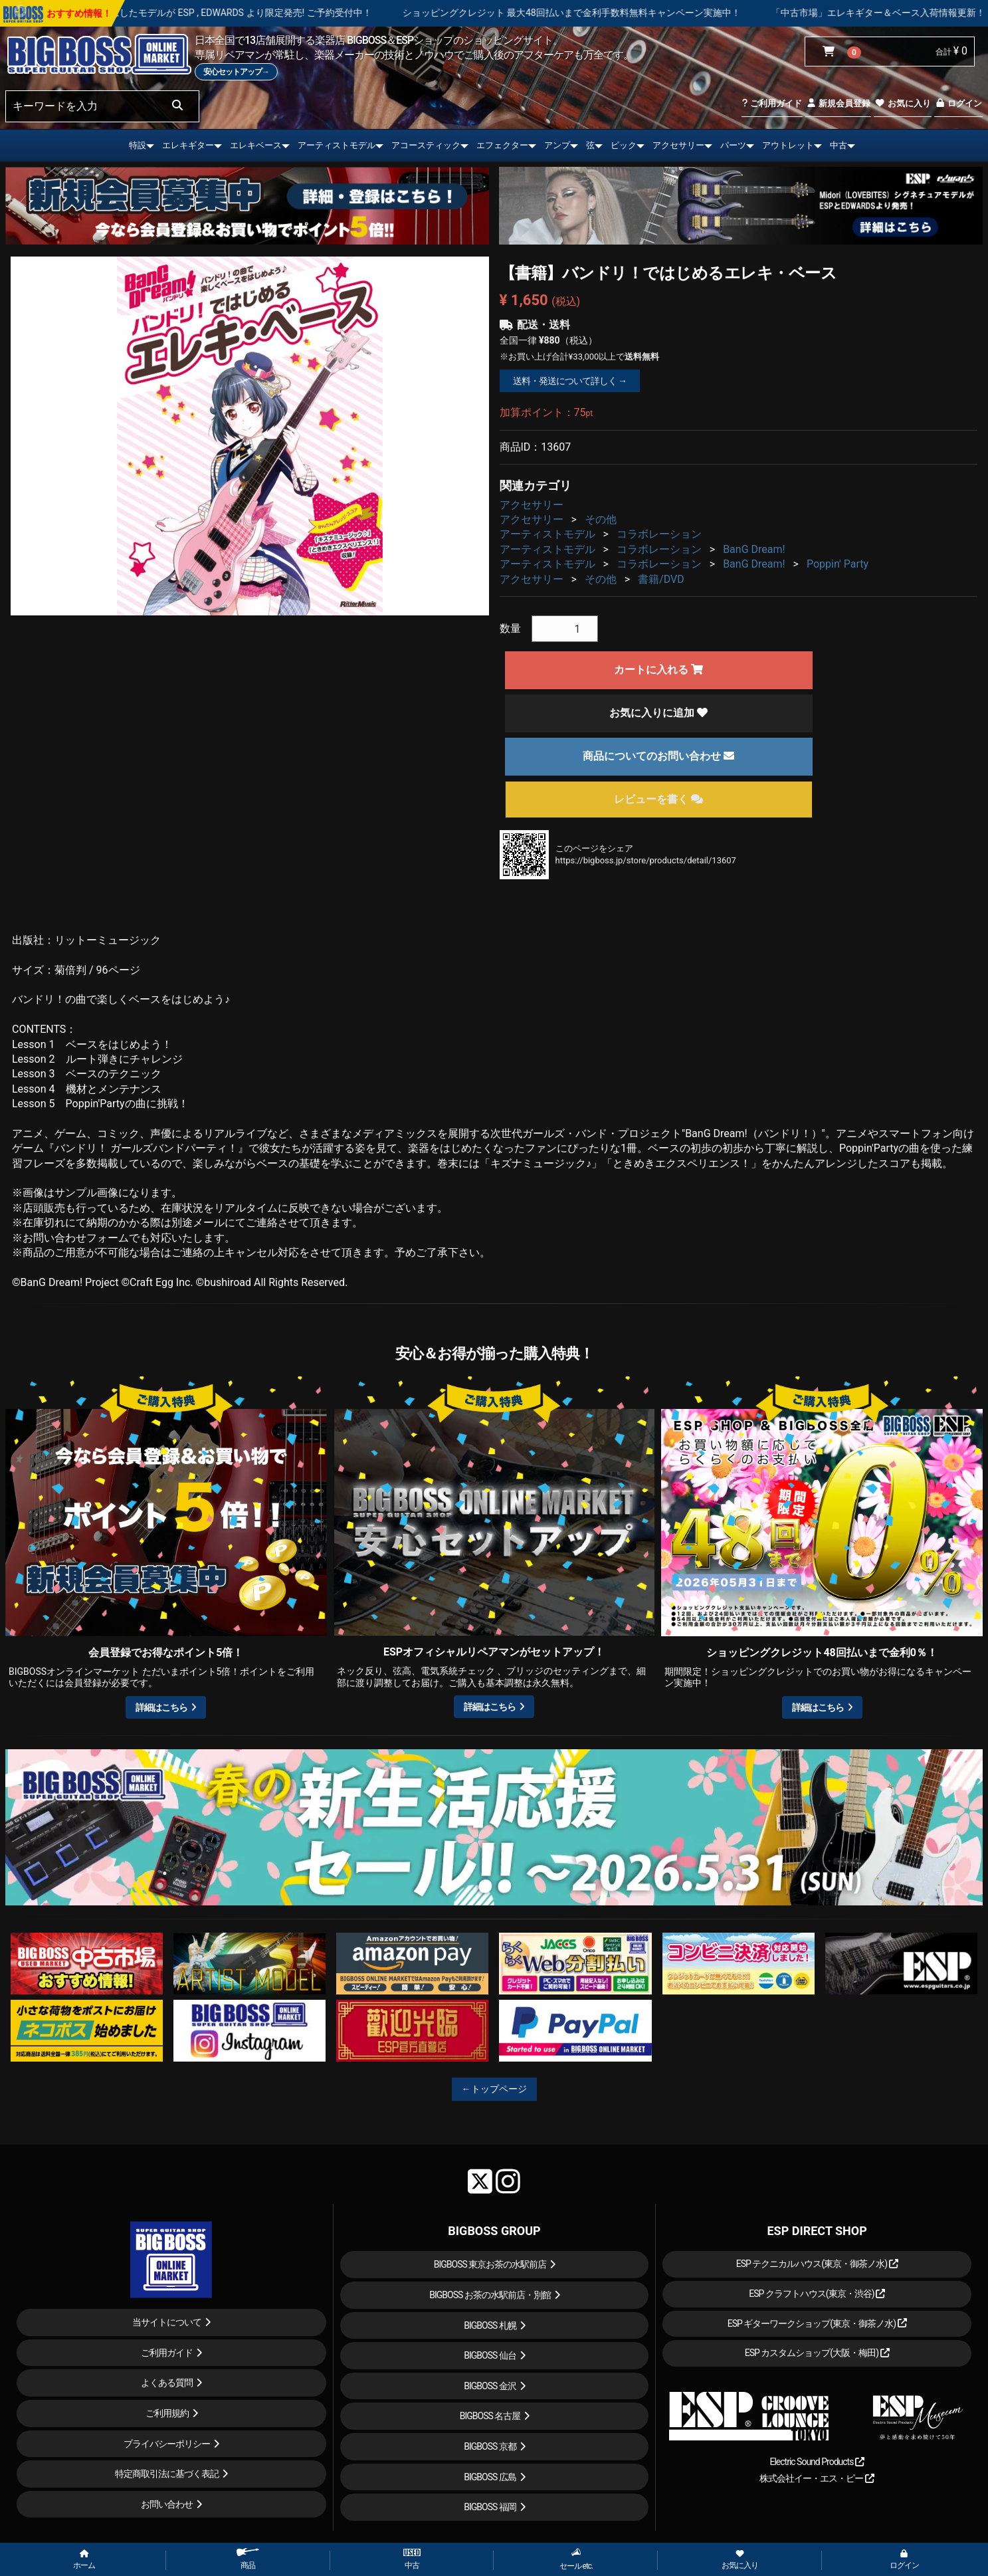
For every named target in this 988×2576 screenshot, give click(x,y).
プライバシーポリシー (167, 2443)
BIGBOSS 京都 (490, 2446)
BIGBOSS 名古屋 (490, 2416)
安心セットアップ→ (236, 71)
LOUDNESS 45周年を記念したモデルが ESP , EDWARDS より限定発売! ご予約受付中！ (249, 12)
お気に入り (902, 103)
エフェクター (502, 145)
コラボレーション (659, 534)
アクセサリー (678, 145)
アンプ (557, 145)
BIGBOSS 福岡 (490, 2507)
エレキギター (188, 145)
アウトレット (788, 145)
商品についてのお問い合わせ (658, 756)
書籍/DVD (661, 579)
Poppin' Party (837, 564)
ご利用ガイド (771, 103)
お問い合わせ (167, 2504)
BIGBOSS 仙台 (490, 2355)
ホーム (84, 2560)
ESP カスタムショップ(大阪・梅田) (817, 2352)
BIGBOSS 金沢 (490, 2386)
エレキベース (256, 145)
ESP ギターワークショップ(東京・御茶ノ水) (817, 2323)
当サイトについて (166, 2322)
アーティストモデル (336, 145)
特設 (137, 145)
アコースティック (425, 145)
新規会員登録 (838, 103)
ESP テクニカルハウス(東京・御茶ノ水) (817, 2263)
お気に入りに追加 (658, 712)
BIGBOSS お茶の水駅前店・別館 (490, 2295)
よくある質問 (167, 2382)
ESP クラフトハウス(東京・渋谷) (817, 2293)
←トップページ (494, 2089)
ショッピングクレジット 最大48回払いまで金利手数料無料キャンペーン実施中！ (627, 12)
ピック (624, 145)
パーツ (733, 145)
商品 (248, 2559)
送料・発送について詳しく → (570, 381)
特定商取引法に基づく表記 (167, 2473)
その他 (601, 519)
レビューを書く (658, 799)
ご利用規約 (167, 2413)
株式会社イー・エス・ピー (816, 2478)
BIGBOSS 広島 (490, 2477)
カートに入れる (658, 669)
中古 (838, 145)
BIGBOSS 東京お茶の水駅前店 (490, 2264)
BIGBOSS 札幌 (490, 2325)
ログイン (958, 103)
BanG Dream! (754, 549)
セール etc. (576, 2559)
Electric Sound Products (816, 2461)
